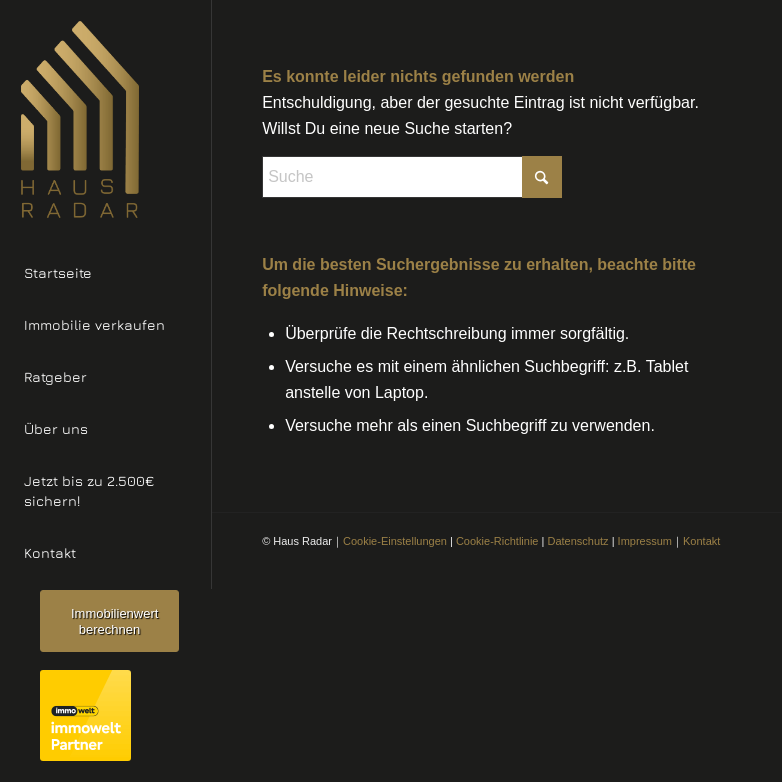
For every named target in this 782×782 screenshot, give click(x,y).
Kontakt (701, 541)
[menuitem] (105, 274)
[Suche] (412, 177)
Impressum (645, 541)
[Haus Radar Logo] (105, 119)
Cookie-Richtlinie (497, 541)
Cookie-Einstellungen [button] (395, 541)
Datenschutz (577, 541)
